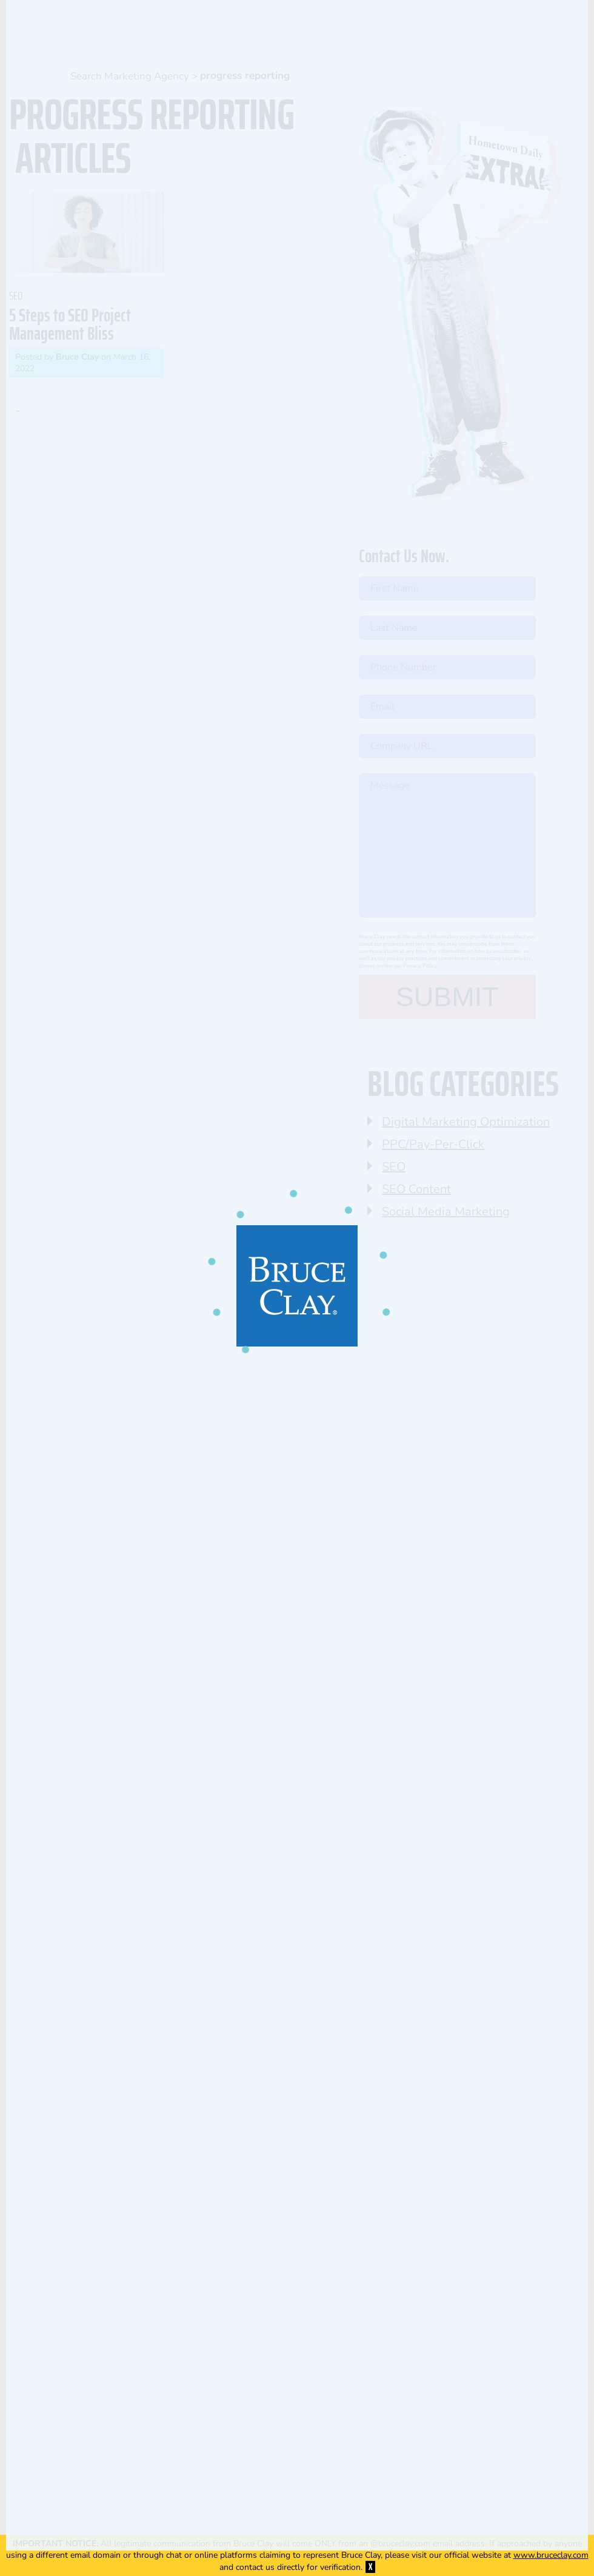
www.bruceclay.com (551, 2555)
